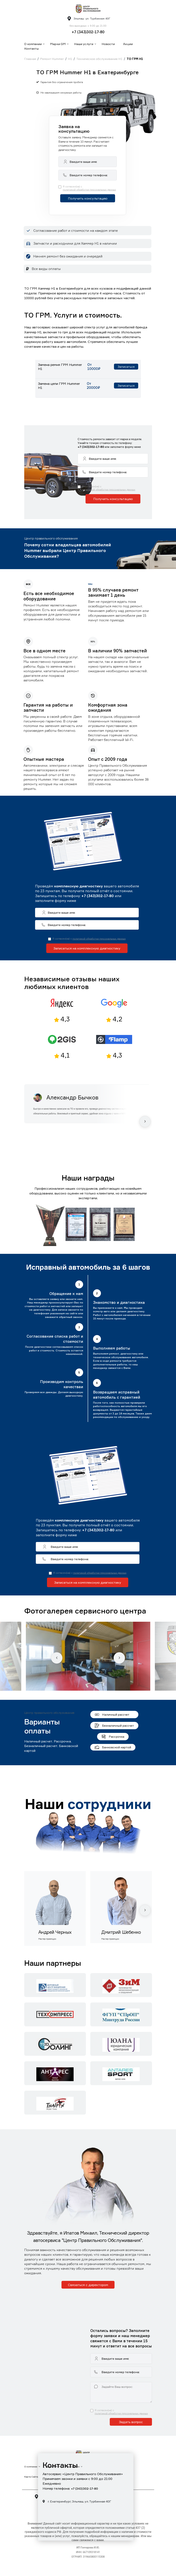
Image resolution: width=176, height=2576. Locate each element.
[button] (145, 1121)
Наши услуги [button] (83, 44)
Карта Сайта (31, 2476)
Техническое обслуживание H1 (99, 58)
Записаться (126, 366)
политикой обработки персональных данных (89, 189)
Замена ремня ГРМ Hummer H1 (60, 367)
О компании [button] (33, 44)
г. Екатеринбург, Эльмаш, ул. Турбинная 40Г (77, 2501)
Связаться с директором (88, 2285)
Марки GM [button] (58, 44)
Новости (108, 44)
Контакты (31, 48)
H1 (70, 58)
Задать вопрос (131, 2422)
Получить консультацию (87, 198)
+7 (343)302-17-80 (88, 32)
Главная (30, 58)
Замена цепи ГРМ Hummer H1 (59, 385)
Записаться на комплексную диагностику (86, 948)
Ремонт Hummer (52, 58)
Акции (128, 44)
